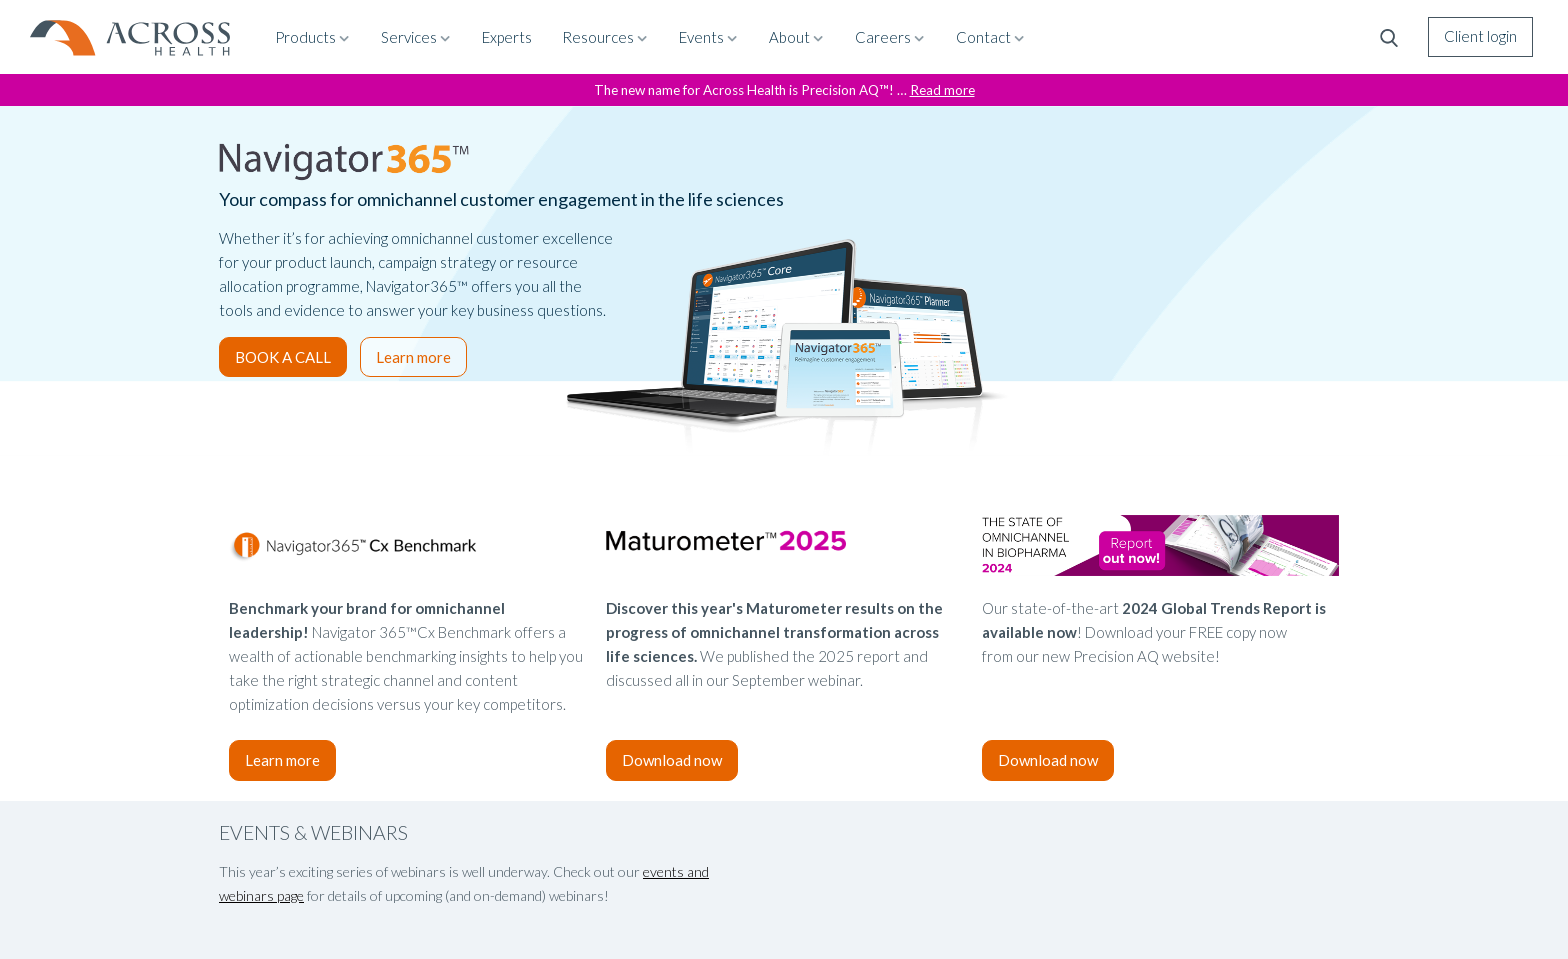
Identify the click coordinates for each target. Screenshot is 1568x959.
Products (313, 37)
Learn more (413, 357)
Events (709, 37)
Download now (672, 760)
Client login (1480, 36)
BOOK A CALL (283, 357)
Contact (991, 37)
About (797, 37)
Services (416, 37)
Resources (605, 37)
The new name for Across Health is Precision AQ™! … (784, 90)
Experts (507, 37)
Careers (890, 37)
